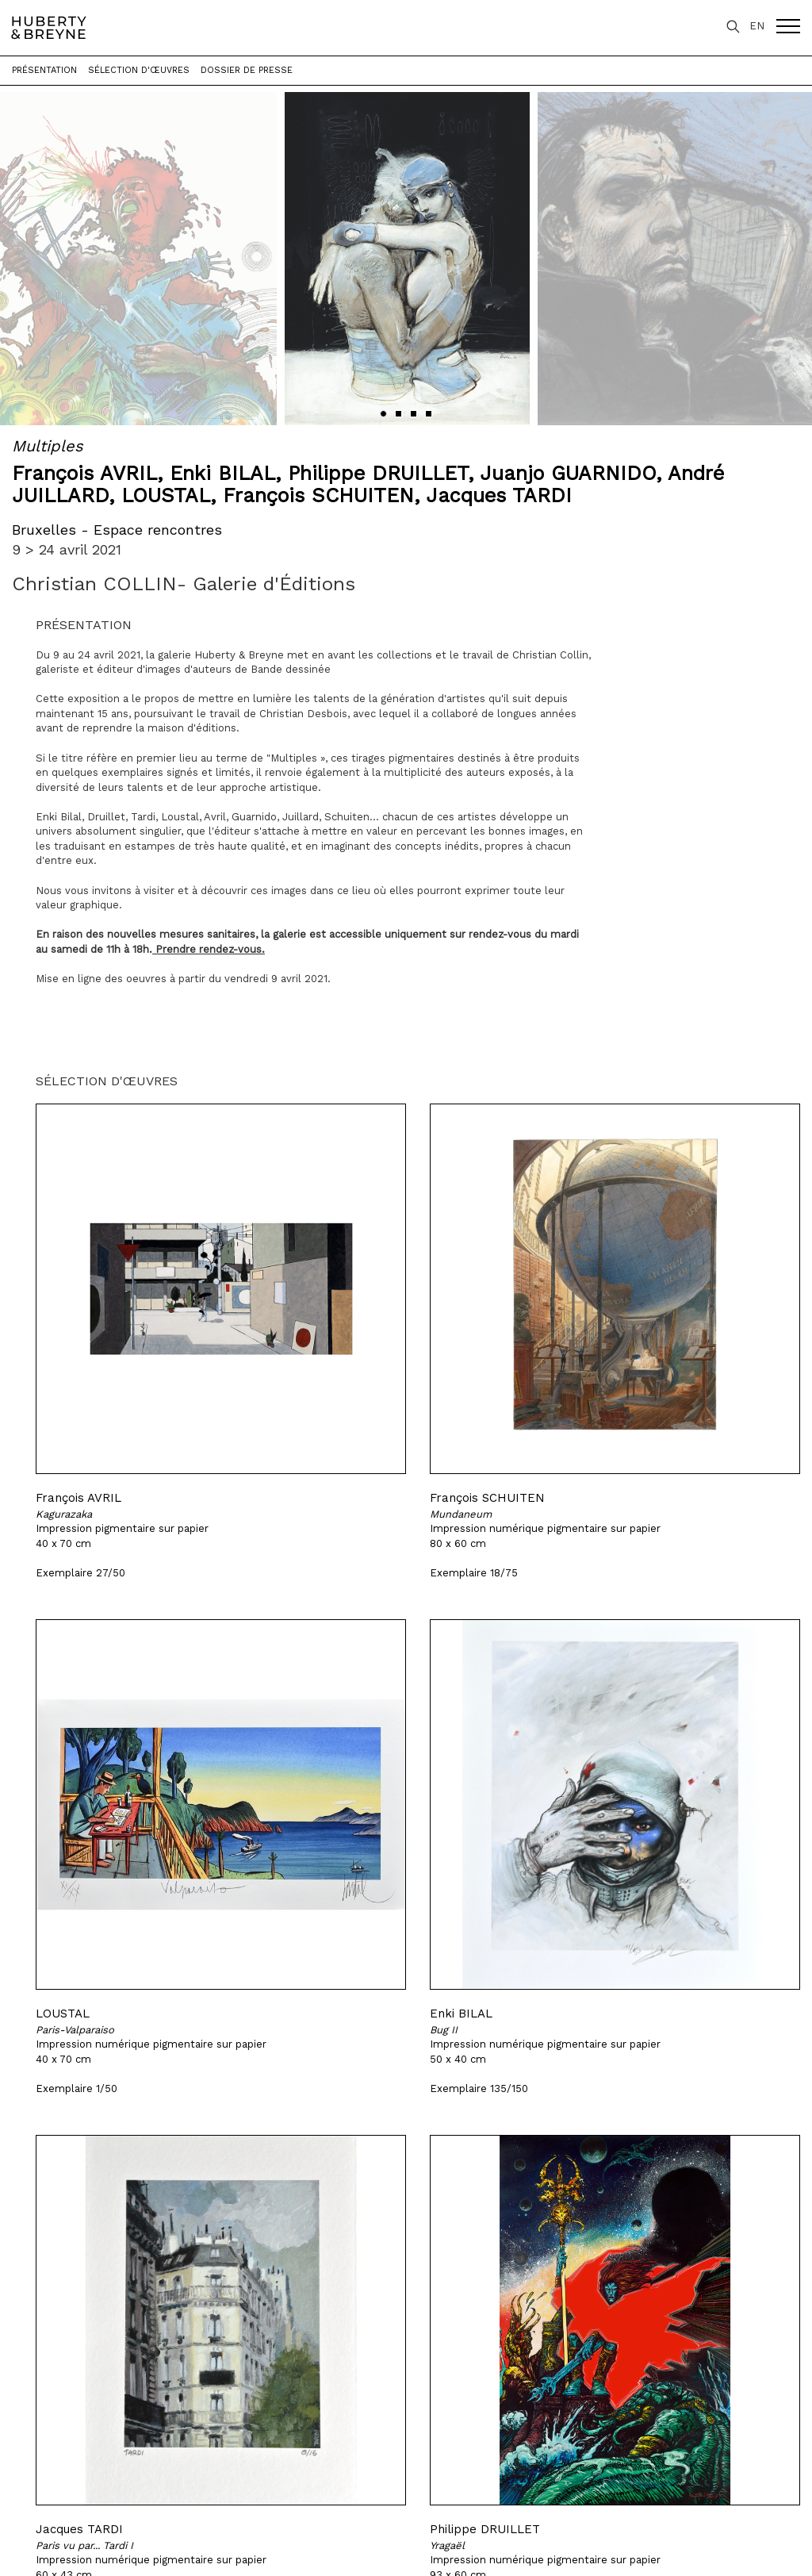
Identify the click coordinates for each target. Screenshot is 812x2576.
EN (756, 26)
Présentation (44, 70)
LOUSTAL (165, 495)
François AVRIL (84, 473)
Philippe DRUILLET (378, 473)
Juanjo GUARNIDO (568, 473)
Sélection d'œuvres (139, 70)
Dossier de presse (247, 70)
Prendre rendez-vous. (210, 949)
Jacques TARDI (499, 495)
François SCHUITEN (318, 495)
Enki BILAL (222, 473)
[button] (383, 413)
